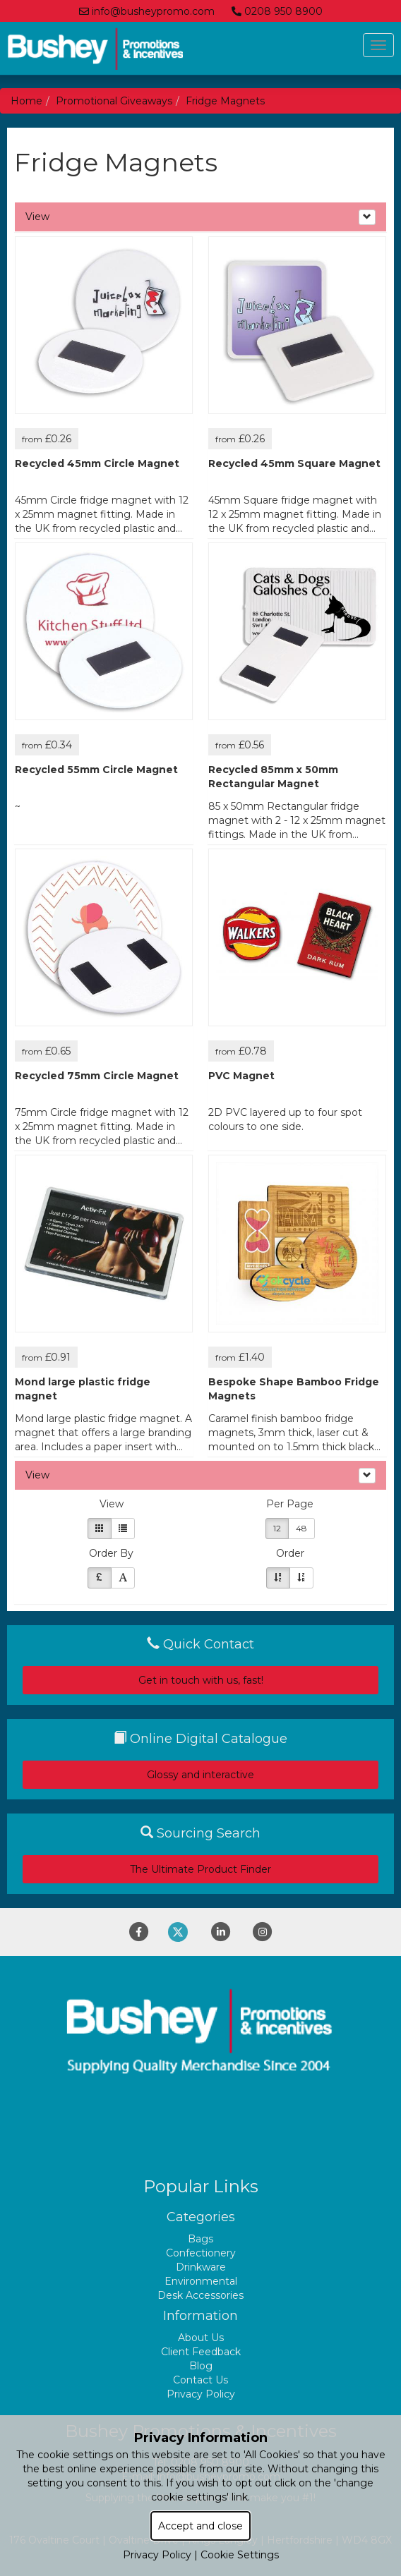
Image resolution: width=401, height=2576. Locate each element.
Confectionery (201, 2253)
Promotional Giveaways (114, 101)
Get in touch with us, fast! (200, 1680)
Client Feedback (201, 2351)
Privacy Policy (201, 2394)
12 (277, 1528)
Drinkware (201, 2267)
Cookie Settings (239, 2554)
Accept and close (200, 2526)
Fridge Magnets (225, 101)
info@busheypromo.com (147, 11)
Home (26, 101)
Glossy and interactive (200, 1774)
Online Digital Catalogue (200, 1738)
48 (301, 1528)
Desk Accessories (200, 2295)
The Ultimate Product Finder (200, 1869)
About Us (201, 2337)
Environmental (200, 2281)
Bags (200, 2238)
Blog (201, 2365)
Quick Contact (200, 1644)
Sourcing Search (200, 1833)
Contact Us (200, 2380)
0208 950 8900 (277, 11)
